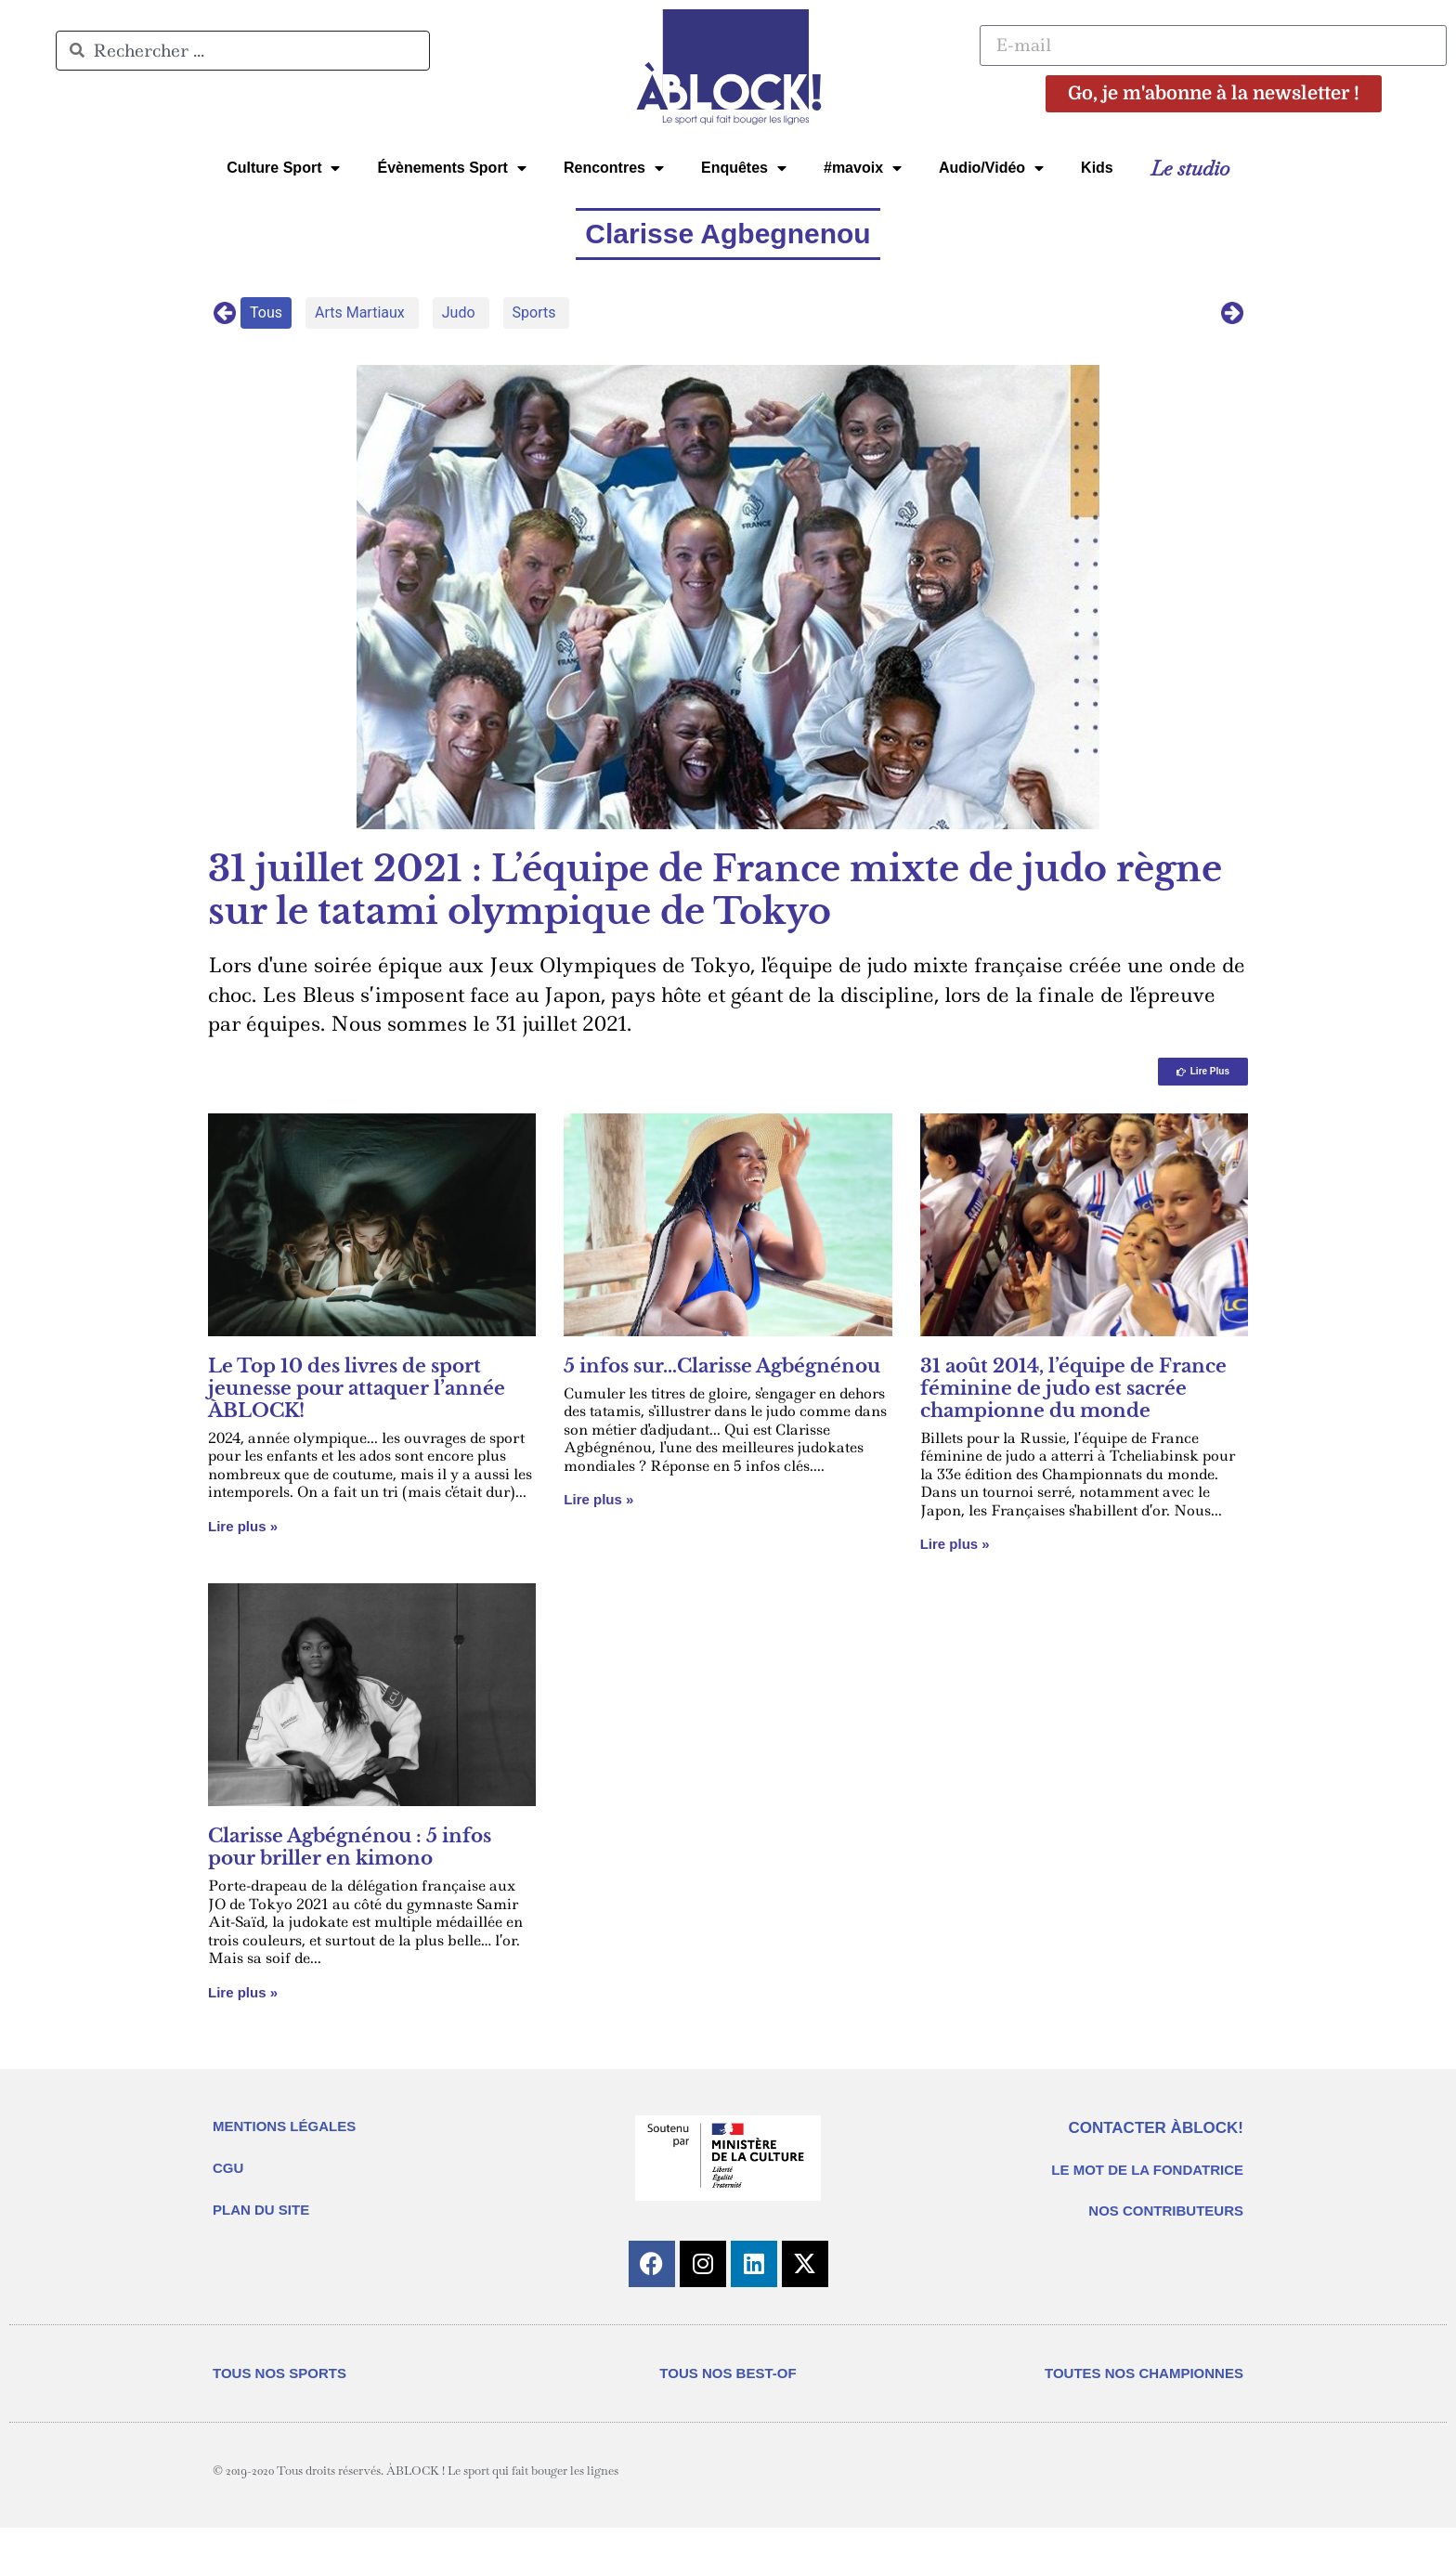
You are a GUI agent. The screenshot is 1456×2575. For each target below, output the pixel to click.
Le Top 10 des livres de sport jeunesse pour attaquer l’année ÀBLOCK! (356, 1388)
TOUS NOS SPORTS (279, 2373)
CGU (228, 2168)
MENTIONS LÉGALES (284, 2126)
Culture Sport (283, 168)
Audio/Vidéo (991, 168)
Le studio (1189, 168)
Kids (1097, 168)
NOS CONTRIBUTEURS (1165, 2210)
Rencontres (614, 168)
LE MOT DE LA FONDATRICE (1147, 2170)
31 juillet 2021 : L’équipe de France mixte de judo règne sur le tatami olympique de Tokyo (715, 890)
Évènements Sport (451, 168)
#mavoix (863, 168)
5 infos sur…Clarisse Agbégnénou (722, 1366)
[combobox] (243, 51)
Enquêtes (743, 168)
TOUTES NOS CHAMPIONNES (1144, 2373)
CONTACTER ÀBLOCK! (1155, 2128)
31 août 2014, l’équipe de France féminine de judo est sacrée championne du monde (1073, 1388)
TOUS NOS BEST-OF (727, 2373)
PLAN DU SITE (261, 2209)
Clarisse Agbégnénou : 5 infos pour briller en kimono (349, 1847)
